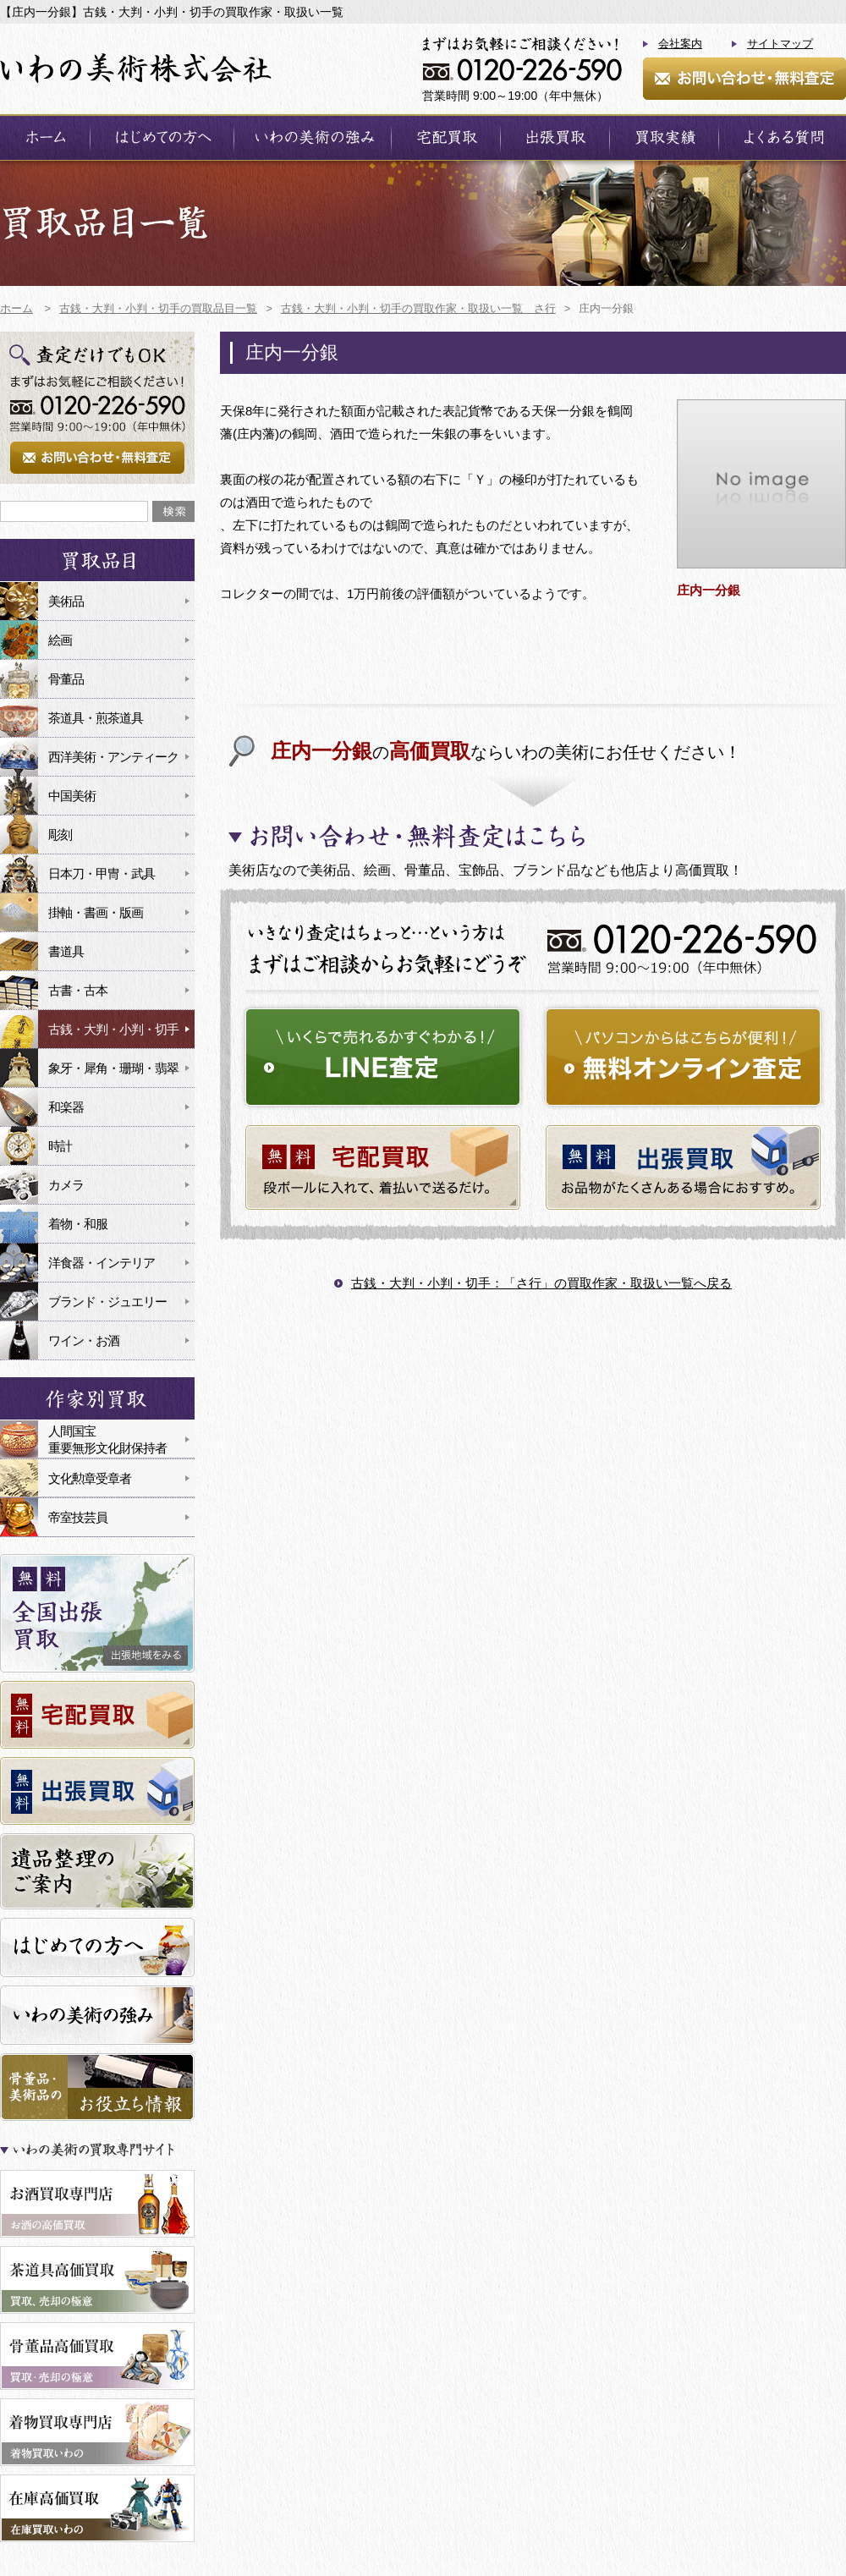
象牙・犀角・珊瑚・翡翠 (113, 1068)
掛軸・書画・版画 (95, 912)
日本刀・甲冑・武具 (101, 873)
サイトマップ (780, 43)
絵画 (60, 640)
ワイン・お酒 (83, 1340)
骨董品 (66, 679)
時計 (60, 1146)
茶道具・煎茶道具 (95, 718)
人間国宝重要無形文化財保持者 (107, 1439)
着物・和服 (77, 1224)
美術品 (66, 601)
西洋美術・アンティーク (113, 757)
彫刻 (60, 834)
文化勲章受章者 (89, 1478)
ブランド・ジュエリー (107, 1301)
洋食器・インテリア (101, 1262)
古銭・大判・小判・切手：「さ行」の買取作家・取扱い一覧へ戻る (541, 1283)
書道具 (66, 951)
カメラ (66, 1185)
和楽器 (66, 1107)
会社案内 (680, 43)
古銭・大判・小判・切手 (113, 1029)
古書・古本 (77, 990)
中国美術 (72, 795)
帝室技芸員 (77, 1517)
